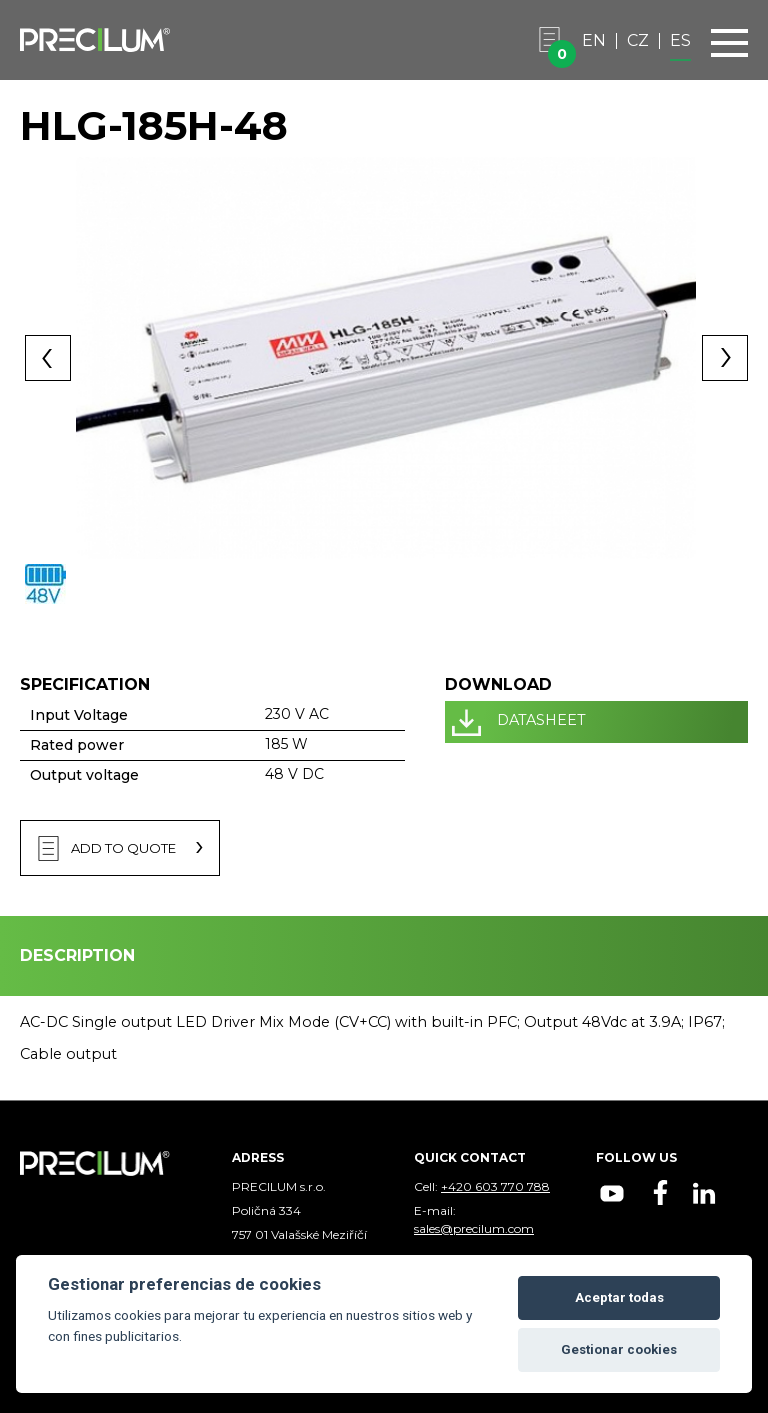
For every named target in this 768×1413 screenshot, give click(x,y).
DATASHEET (541, 720)
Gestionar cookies (619, 1349)
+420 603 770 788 (495, 1186)
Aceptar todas (619, 1297)
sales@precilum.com (474, 1228)
